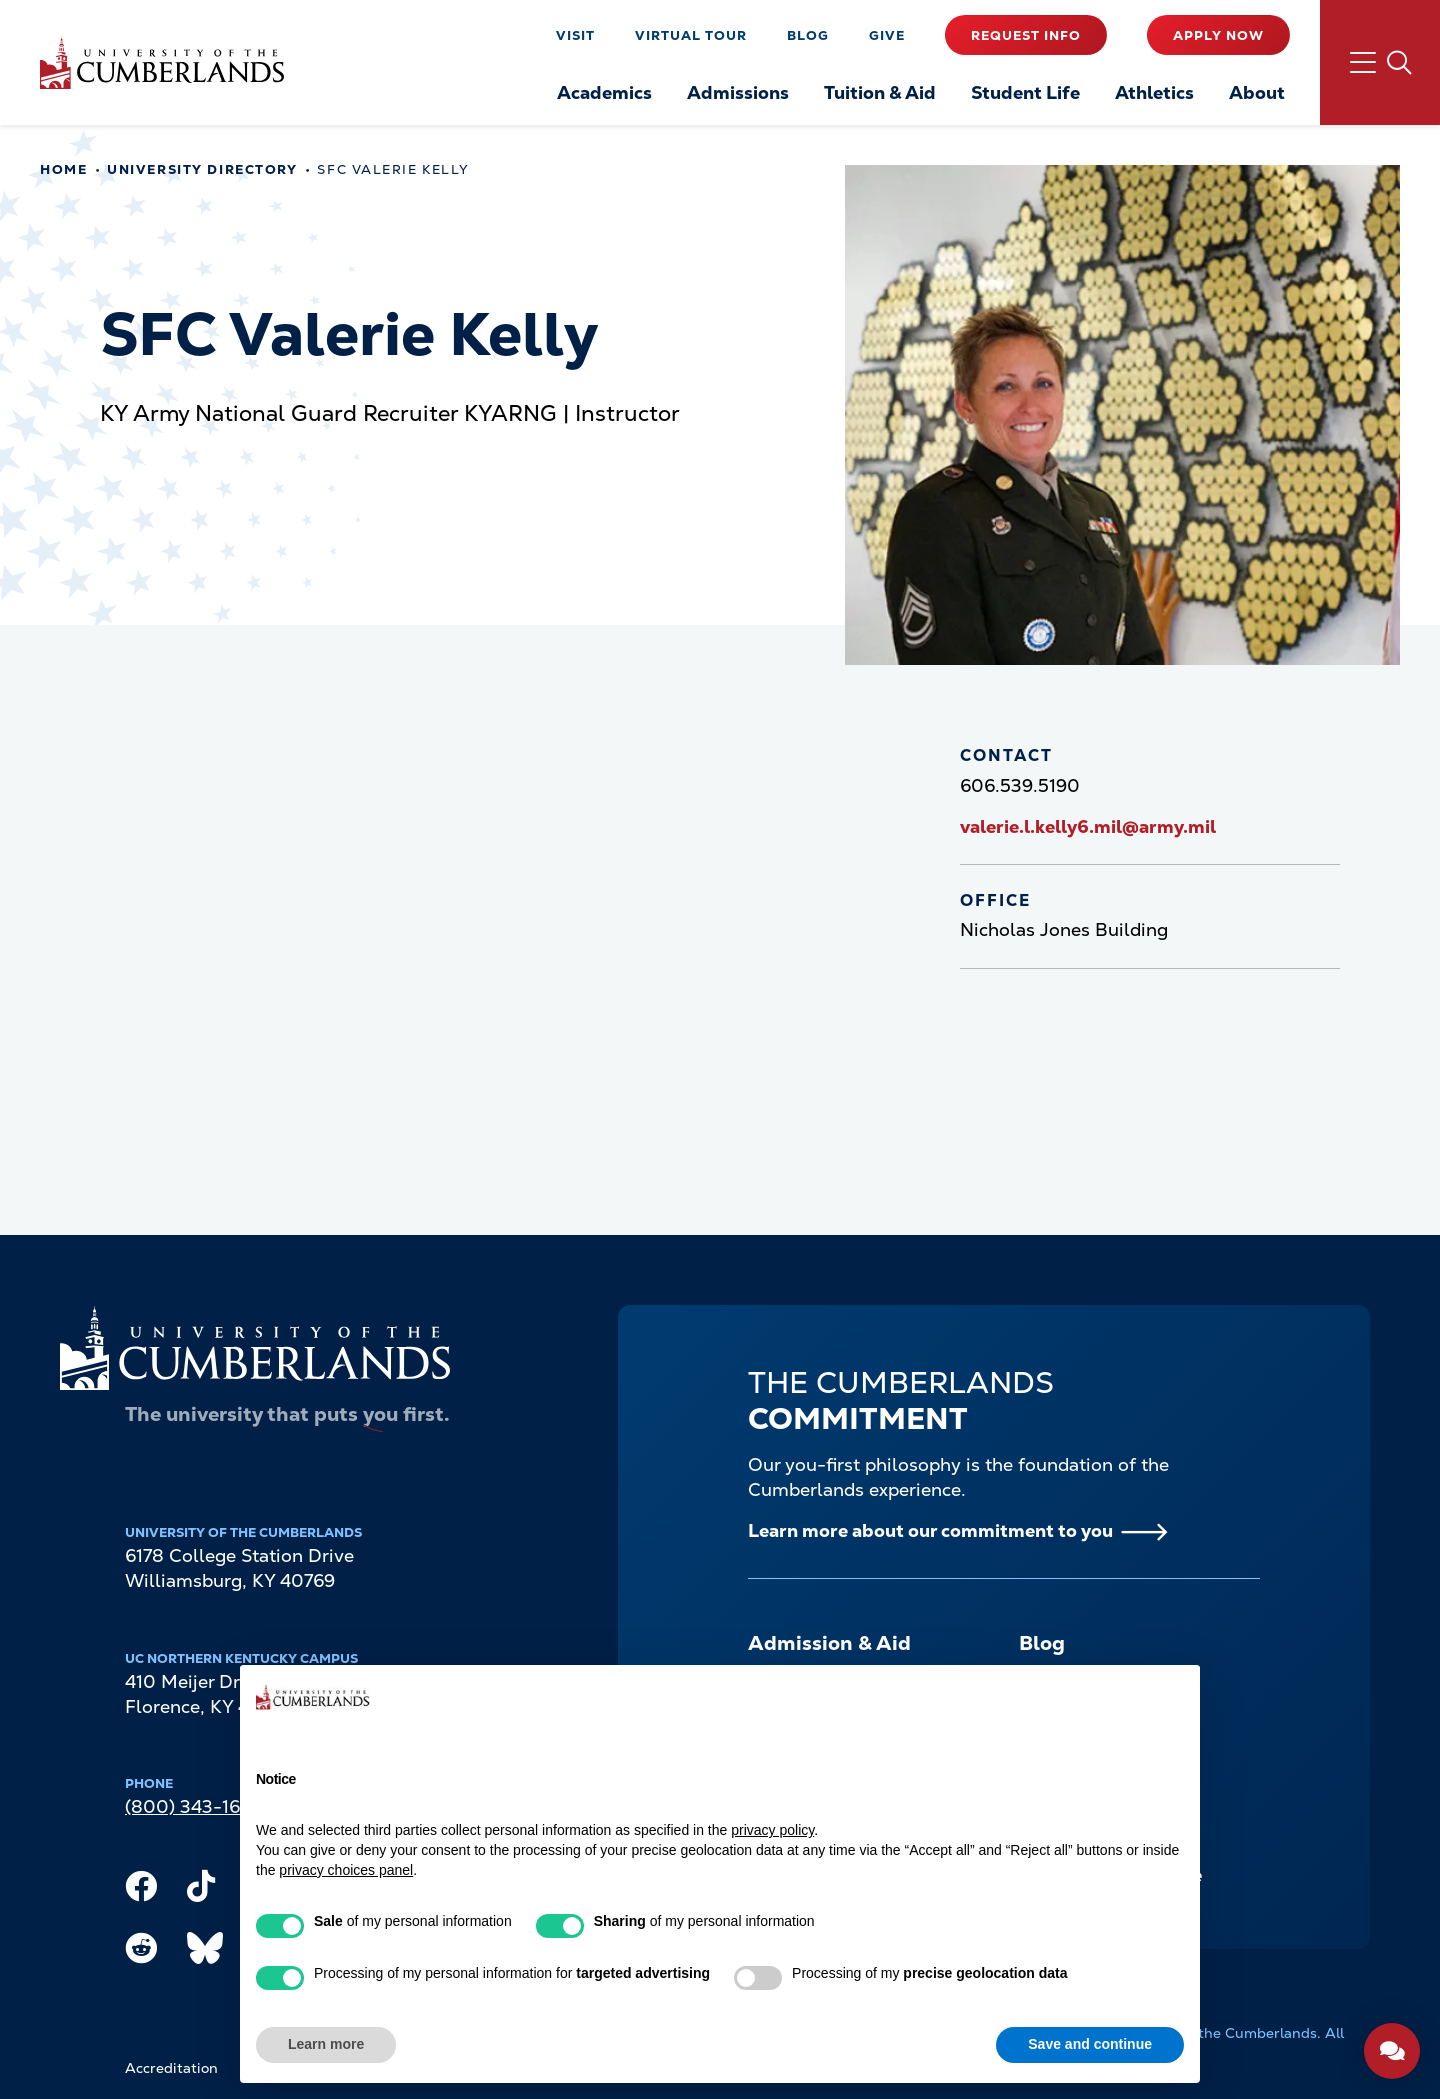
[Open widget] (1392, 2051)
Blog (808, 35)
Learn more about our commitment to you (930, 1530)
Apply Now (1218, 35)
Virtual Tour (691, 35)
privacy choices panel (346, 1870)
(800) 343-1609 (194, 1806)
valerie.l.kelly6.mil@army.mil (1088, 826)
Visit (575, 35)
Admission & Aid (829, 1643)
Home (63, 169)
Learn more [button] (326, 2044)
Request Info (1026, 35)
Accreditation (171, 2068)
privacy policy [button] (772, 1830)
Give (887, 35)
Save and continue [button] (1090, 2044)
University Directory (202, 169)
